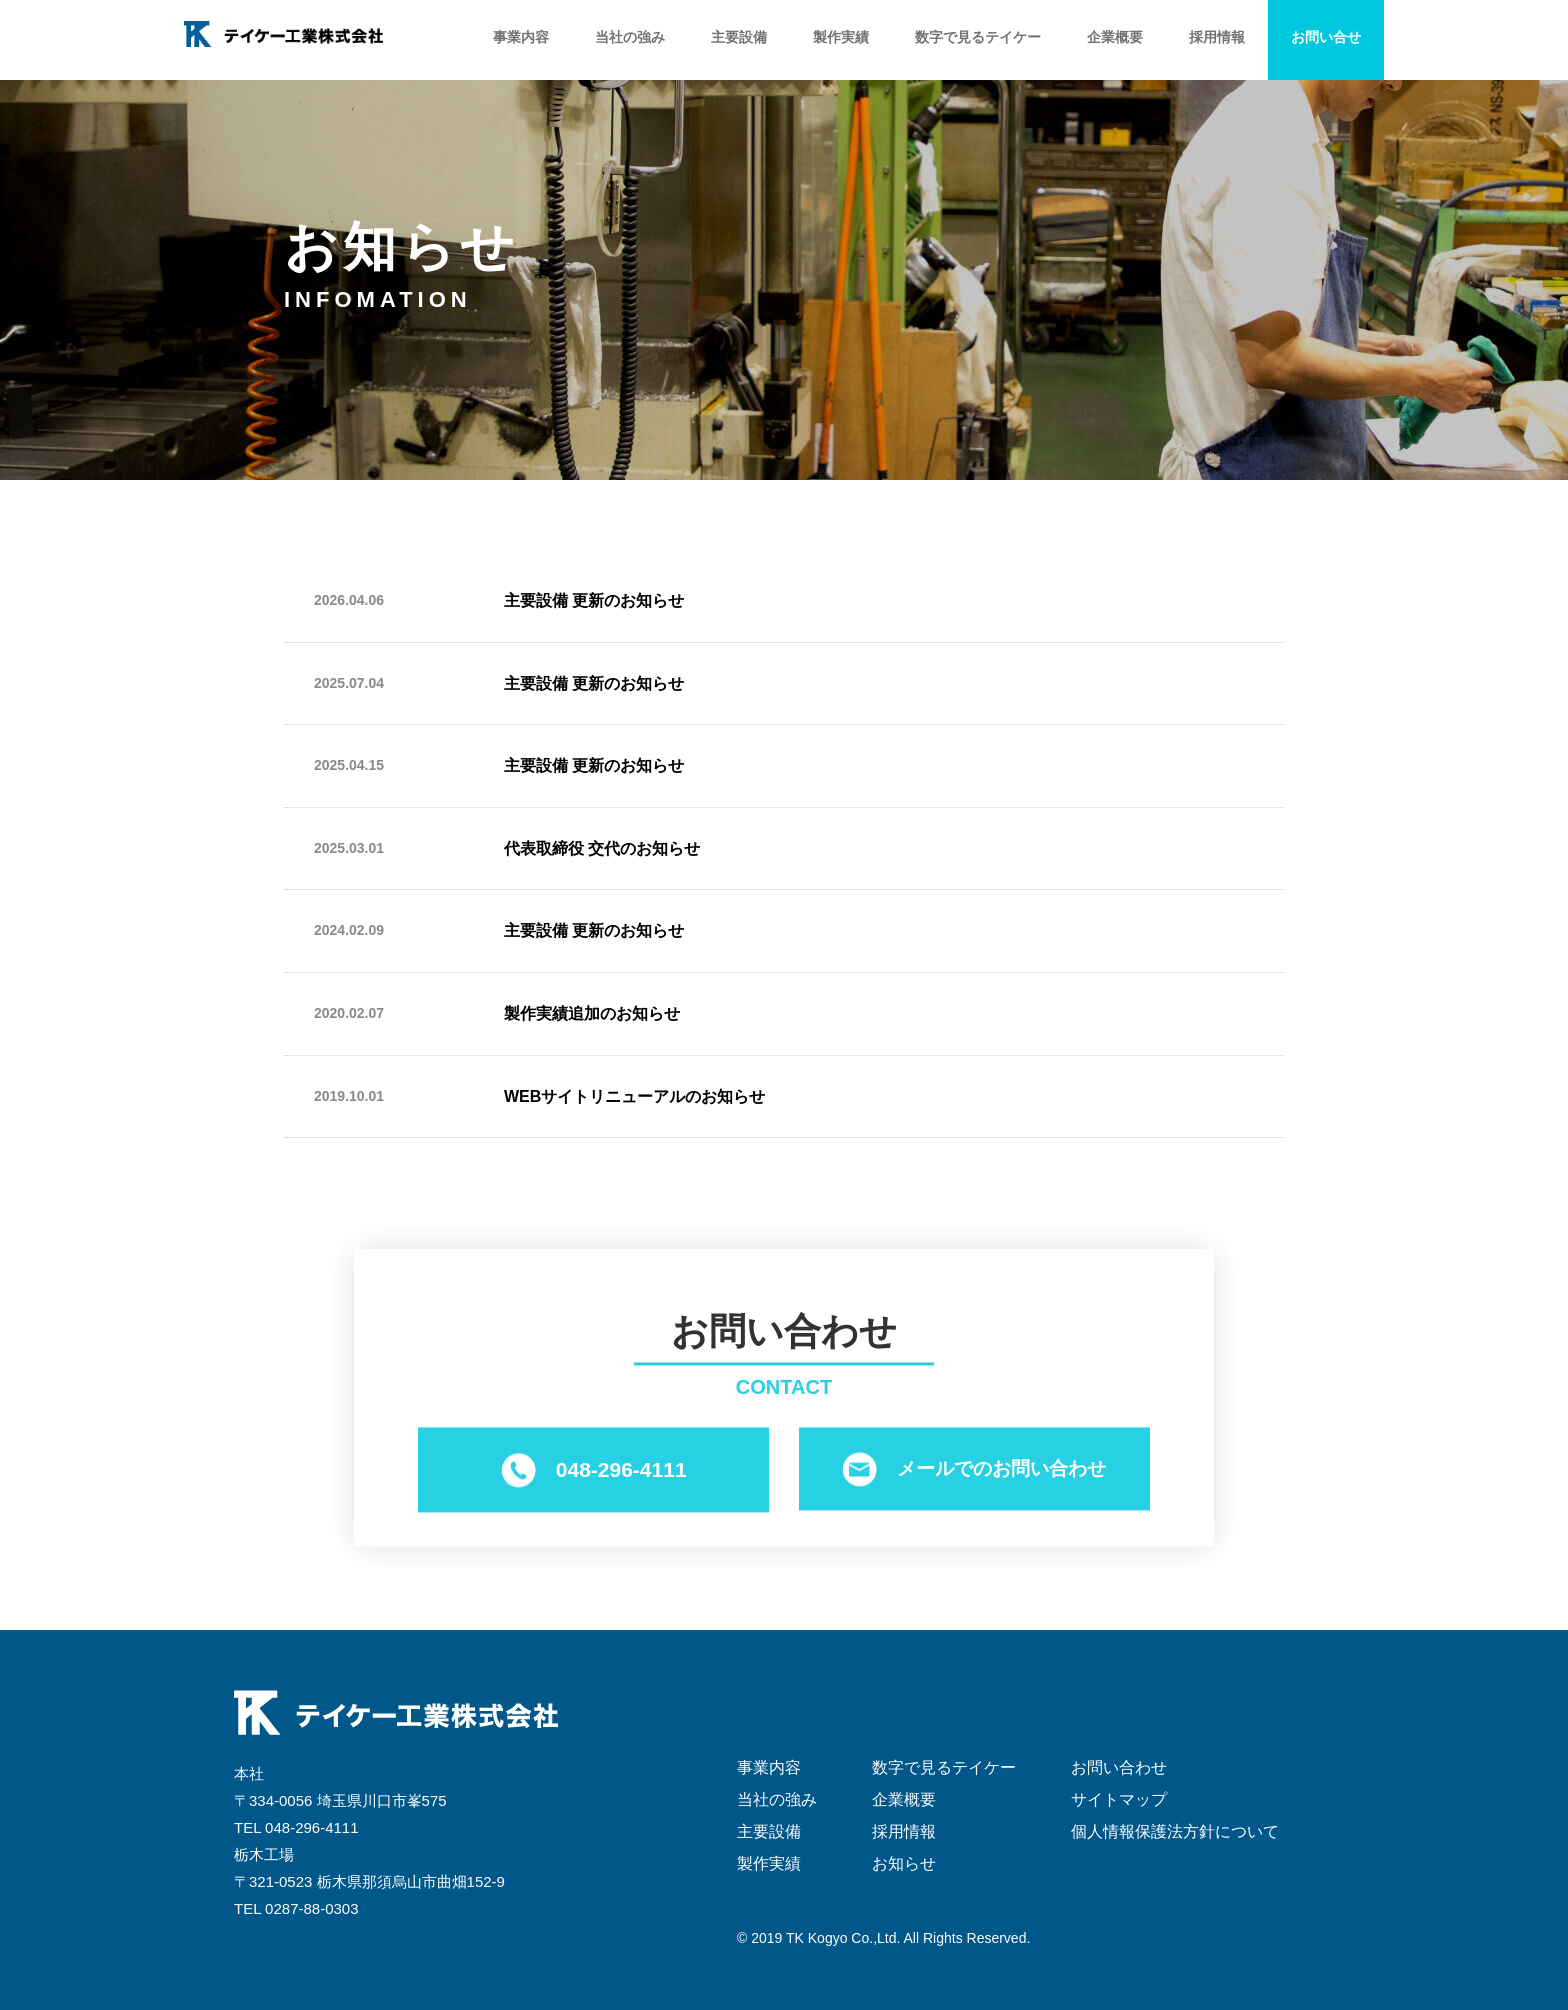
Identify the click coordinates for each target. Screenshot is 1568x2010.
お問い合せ (1326, 37)
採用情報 (1217, 37)
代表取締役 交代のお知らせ (602, 848)
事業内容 (521, 37)
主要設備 (739, 37)
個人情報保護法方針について (1175, 1831)
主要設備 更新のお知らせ (594, 600)
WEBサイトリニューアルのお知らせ (634, 1096)
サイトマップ (1119, 1799)
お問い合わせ (1119, 1767)
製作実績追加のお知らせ (592, 1013)
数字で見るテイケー (978, 37)
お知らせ (904, 1863)
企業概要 (1115, 37)
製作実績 (841, 37)
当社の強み (630, 37)
